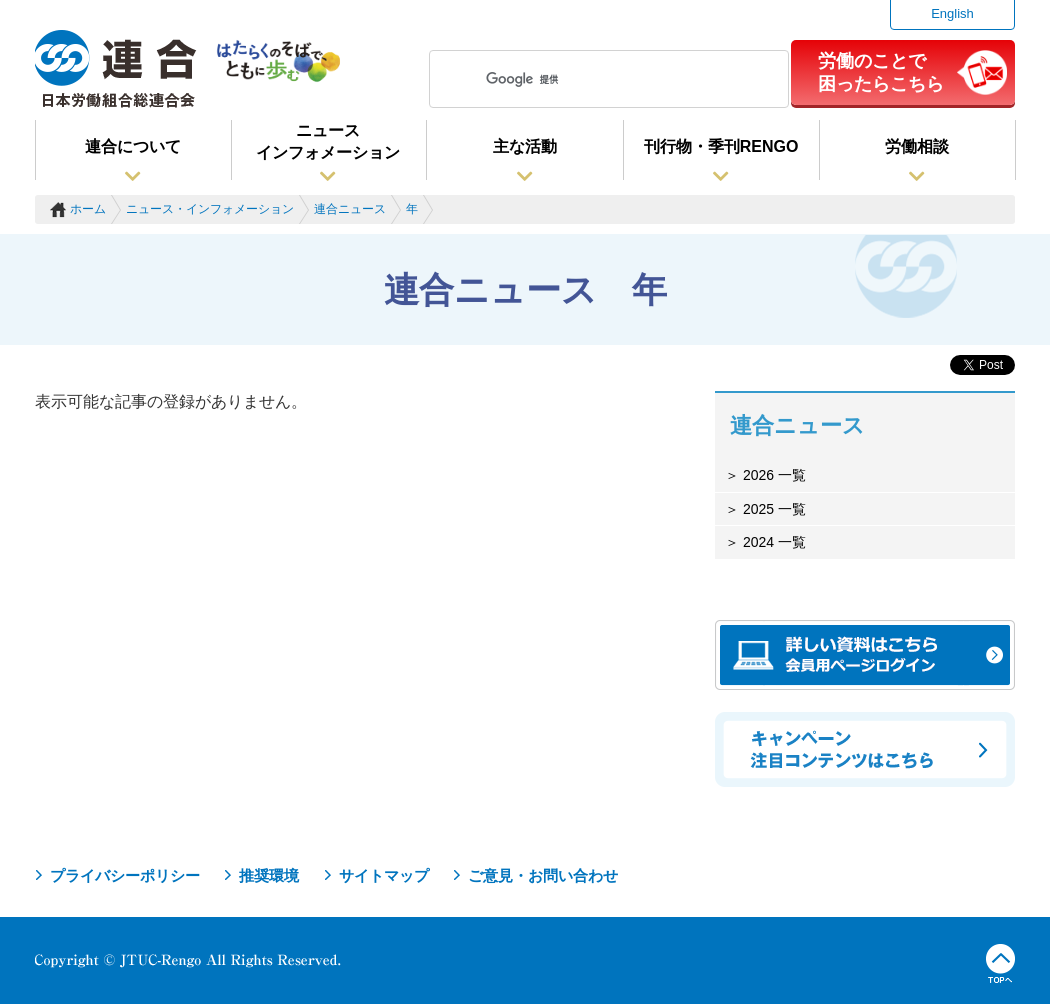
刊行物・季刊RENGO (721, 146)
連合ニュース (350, 209)
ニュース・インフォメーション (210, 209)
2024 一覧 (772, 542)
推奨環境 (269, 875)
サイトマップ (384, 875)
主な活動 (525, 146)
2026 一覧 (772, 475)
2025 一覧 (772, 509)
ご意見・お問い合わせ (543, 875)
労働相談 (917, 146)
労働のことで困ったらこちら (881, 72)
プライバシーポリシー (125, 875)
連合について (133, 146)
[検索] (606, 79)
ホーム (88, 209)
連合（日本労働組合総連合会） (116, 69)
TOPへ (1000, 964)
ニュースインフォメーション (328, 141)
